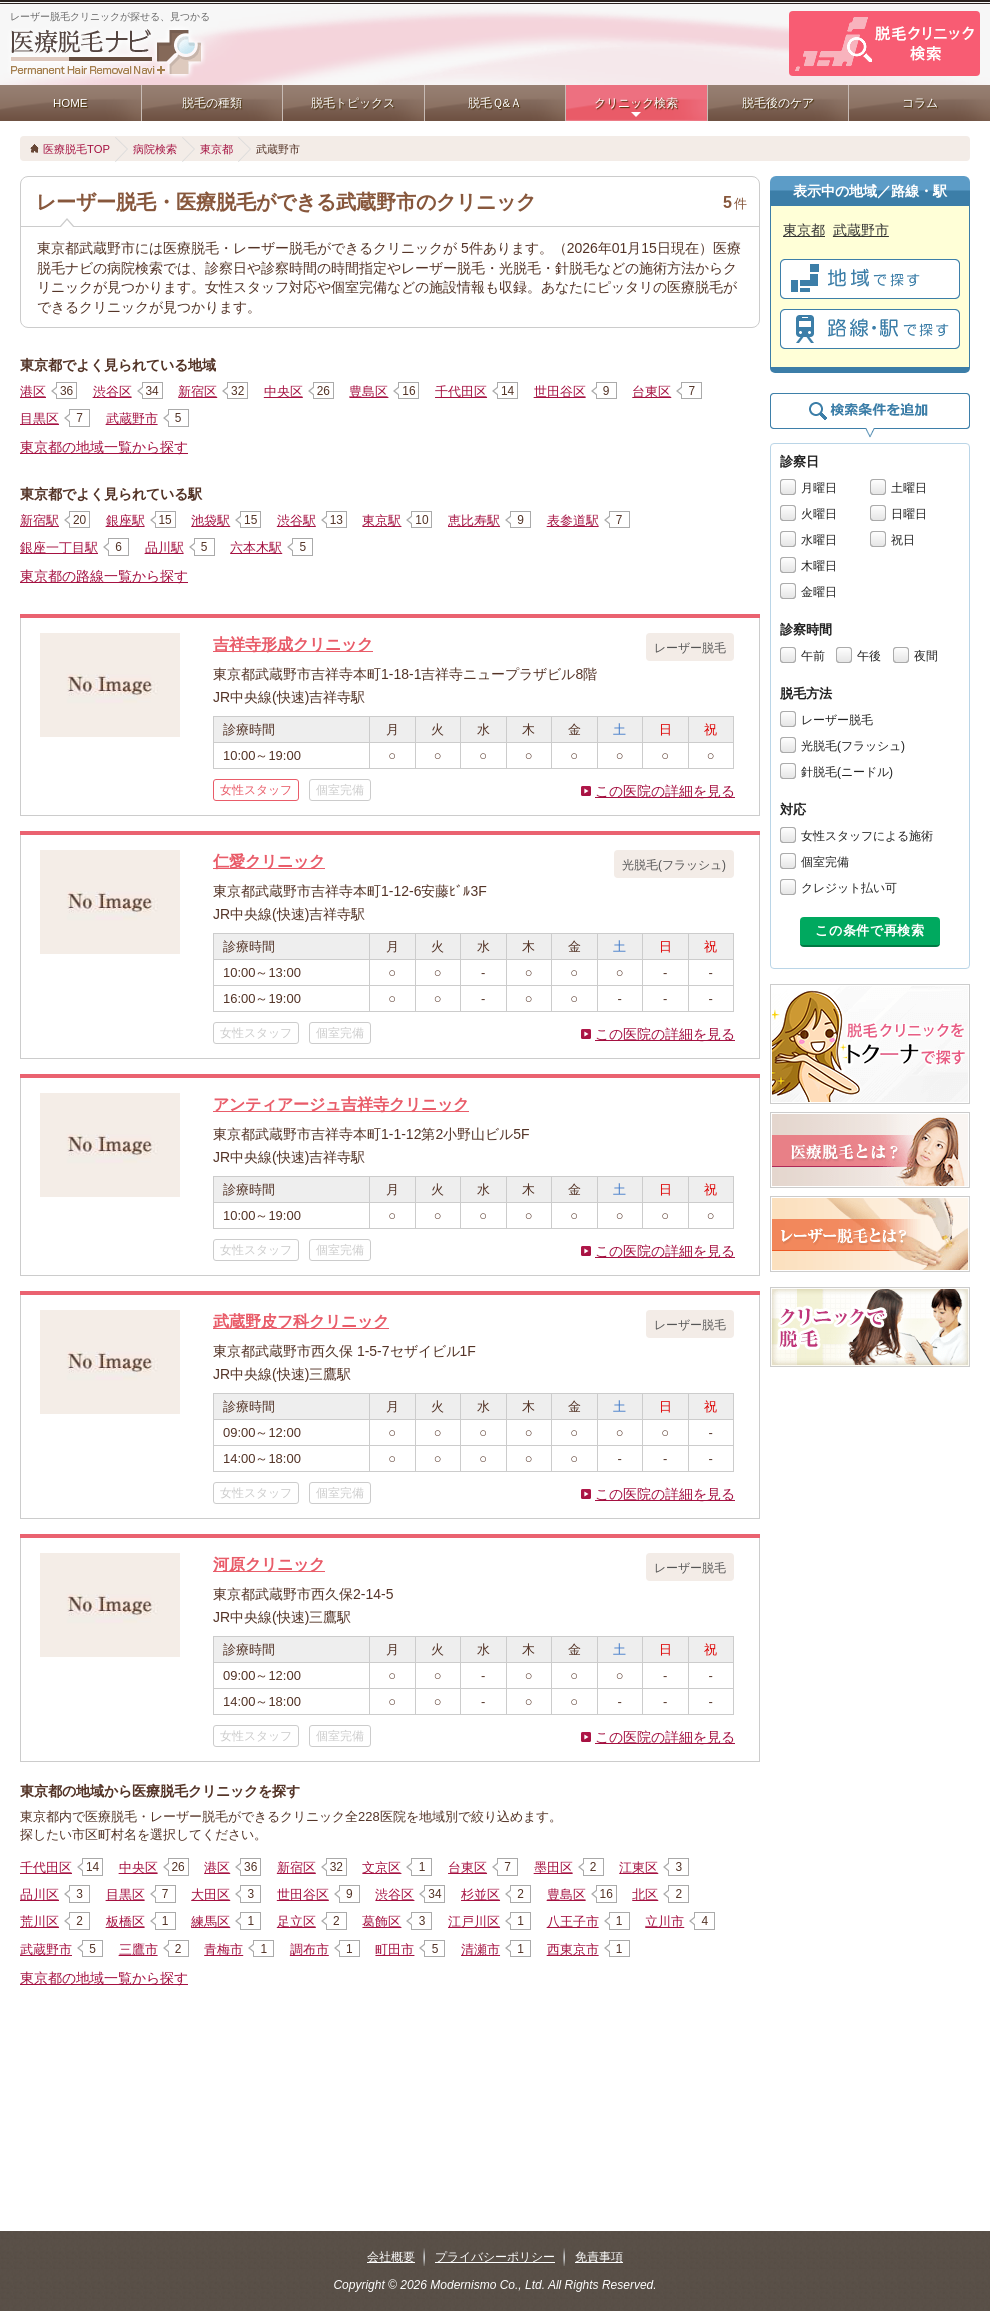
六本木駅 (256, 547)
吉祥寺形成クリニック (293, 644)
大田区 (210, 1894)
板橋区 (125, 1921)
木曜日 (819, 566)
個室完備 (825, 862)
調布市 (309, 1949)
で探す (870, 279)
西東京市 (573, 1949)
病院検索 (155, 149)
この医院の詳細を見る (665, 791)
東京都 (216, 149)
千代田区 (461, 391)
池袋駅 (210, 520)
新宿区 (197, 391)
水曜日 (819, 540)
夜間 (926, 656)
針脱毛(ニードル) (847, 772)
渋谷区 (112, 391)
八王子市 (573, 1921)
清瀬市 (480, 1949)
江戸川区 (474, 1921)
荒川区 (39, 1921)
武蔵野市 (132, 418)
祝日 (903, 540)
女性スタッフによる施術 (867, 836)
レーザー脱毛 (837, 720)
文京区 (381, 1867)
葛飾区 (381, 1921)
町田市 (394, 1949)
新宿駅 (39, 520)
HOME (70, 103)
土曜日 (909, 488)
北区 (645, 1894)
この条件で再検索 (869, 930)
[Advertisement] (390, 2061)
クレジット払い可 (849, 888)
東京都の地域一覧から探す (104, 447)
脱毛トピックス (353, 103)
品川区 (39, 1894)
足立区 (296, 1921)
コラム (920, 103)
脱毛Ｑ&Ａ (495, 103)
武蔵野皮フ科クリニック (301, 1321)
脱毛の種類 (212, 103)
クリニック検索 (636, 103)
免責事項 (599, 2257)
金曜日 (819, 592)
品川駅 (164, 547)
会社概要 (391, 2257)
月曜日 (819, 488)
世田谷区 (560, 391)
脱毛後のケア (778, 103)
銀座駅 (125, 520)
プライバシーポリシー (495, 2257)
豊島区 (368, 391)
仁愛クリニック (269, 861)
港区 (33, 391)
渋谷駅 (296, 520)
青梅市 (223, 1949)
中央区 (283, 391)
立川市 (664, 1921)
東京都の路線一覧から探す (104, 576)
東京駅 (381, 520)
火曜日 (819, 514)
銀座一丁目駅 (59, 547)
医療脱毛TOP (76, 149)
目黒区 (39, 418)
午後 (869, 656)
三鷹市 (138, 1949)
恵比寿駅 (474, 520)
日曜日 (909, 514)
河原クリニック (269, 1564)
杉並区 (480, 1894)
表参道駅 (573, 520)
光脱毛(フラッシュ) (853, 746)
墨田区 (553, 1867)
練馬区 (210, 1921)
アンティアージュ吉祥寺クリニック (341, 1104)
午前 (813, 656)
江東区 (638, 1867)
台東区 (651, 391)
